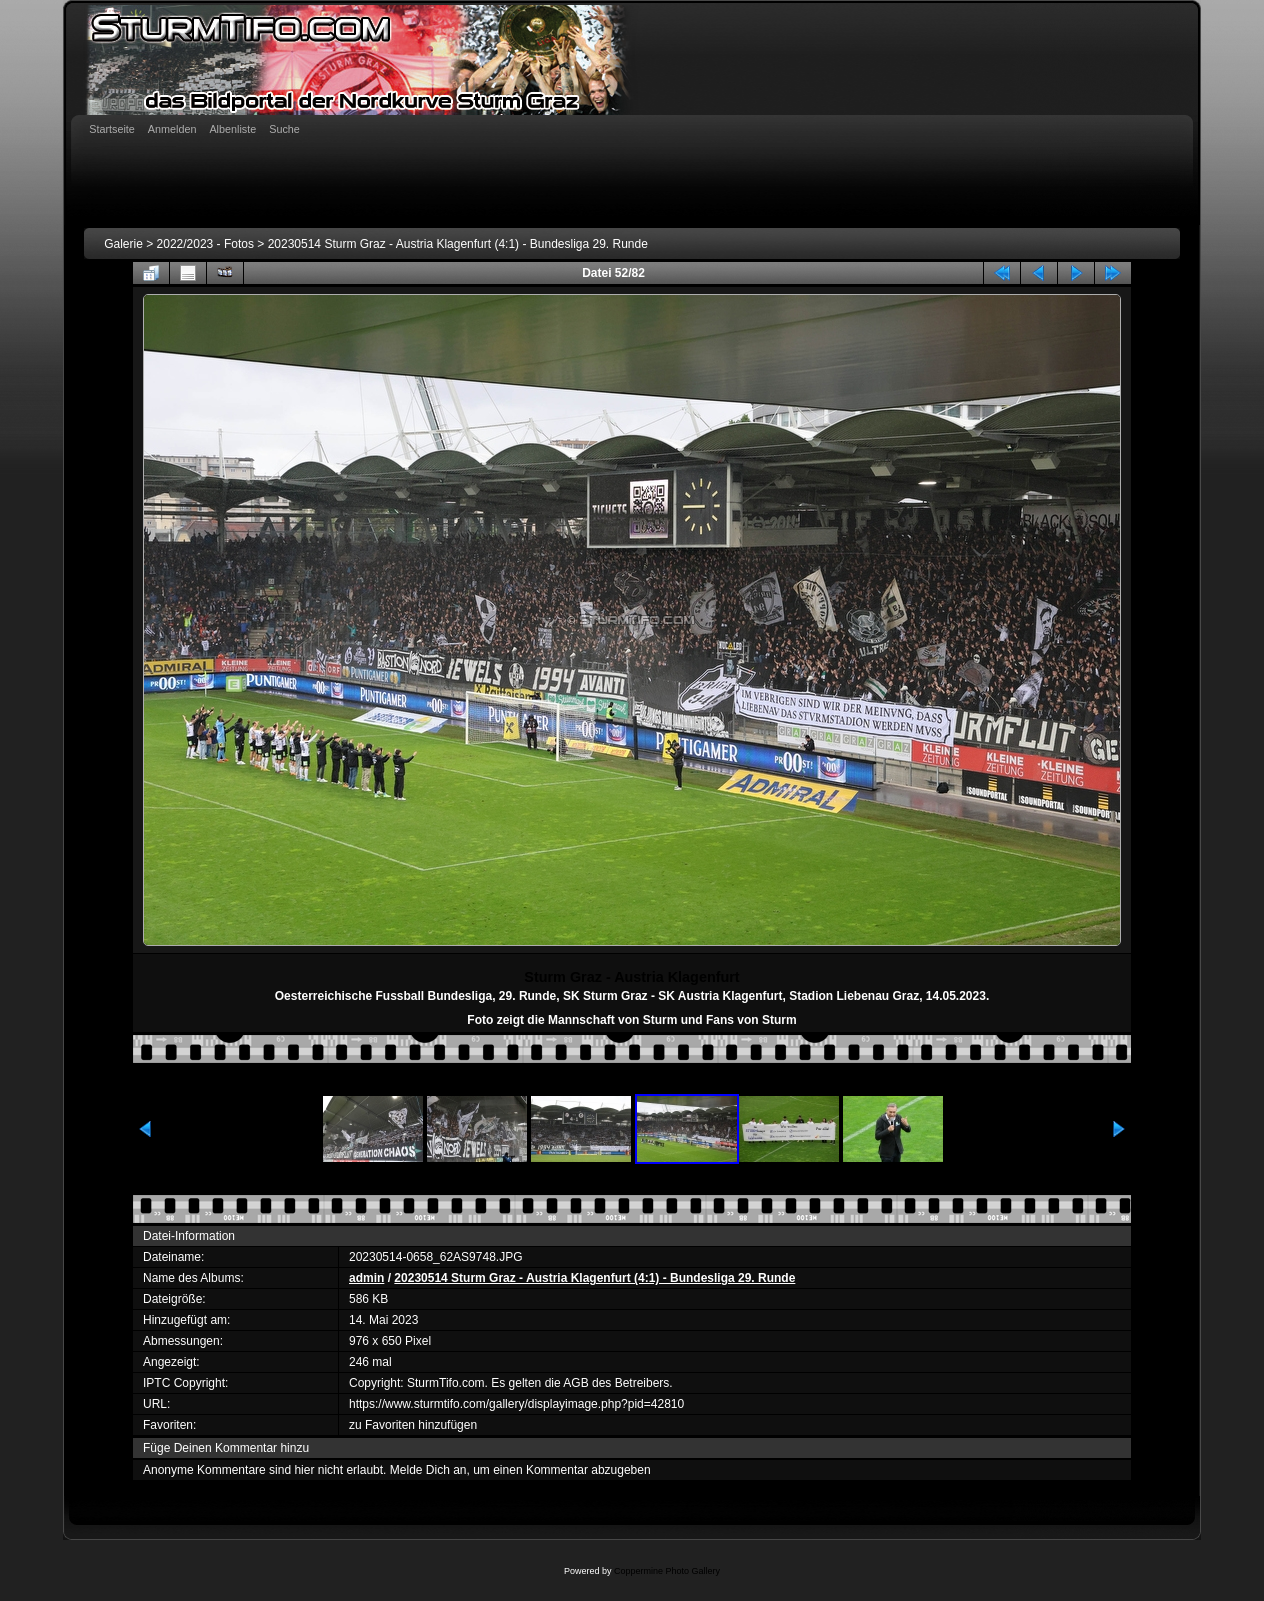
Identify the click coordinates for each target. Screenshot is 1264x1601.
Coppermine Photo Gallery (667, 1571)
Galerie (123, 244)
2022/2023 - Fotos (205, 244)
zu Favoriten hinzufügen (413, 1425)
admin (366, 1278)
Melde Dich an (428, 1470)
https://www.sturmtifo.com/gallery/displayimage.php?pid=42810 (516, 1404)
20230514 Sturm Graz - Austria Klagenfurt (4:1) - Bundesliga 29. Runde (458, 244)
